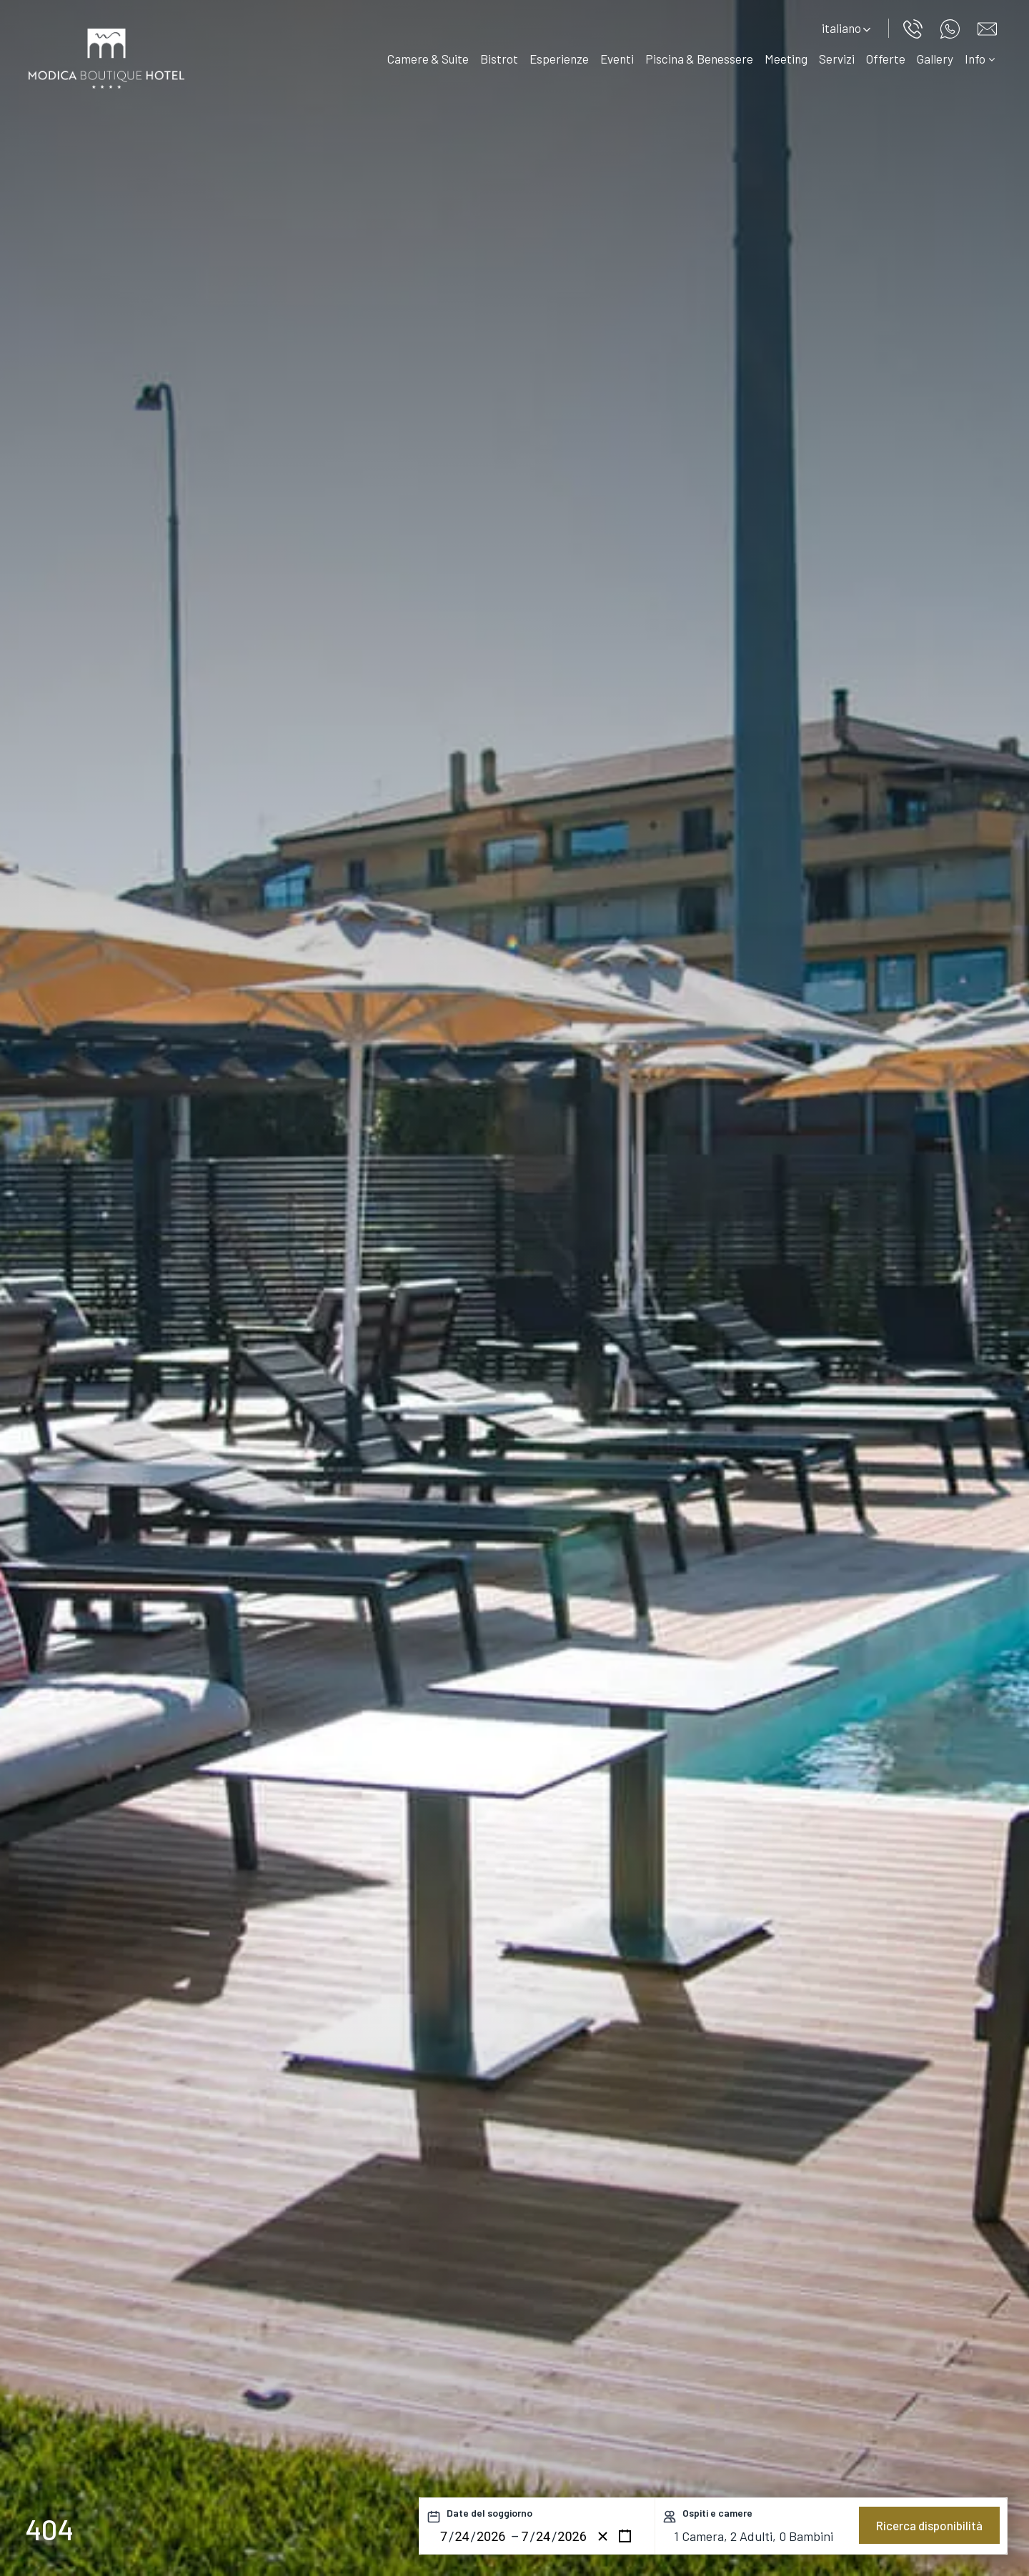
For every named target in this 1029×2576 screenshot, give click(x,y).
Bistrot (499, 58)
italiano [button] (846, 28)
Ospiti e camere (717, 2513)
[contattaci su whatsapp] (951, 27)
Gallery (935, 58)
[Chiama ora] (914, 27)
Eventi (617, 58)
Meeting (786, 58)
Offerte (885, 58)
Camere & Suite (428, 58)
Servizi (837, 58)
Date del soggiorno (489, 2513)
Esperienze (559, 58)
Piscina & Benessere (699, 58)
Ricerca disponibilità (929, 2525)
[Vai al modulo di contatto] (989, 27)
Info (980, 58)
